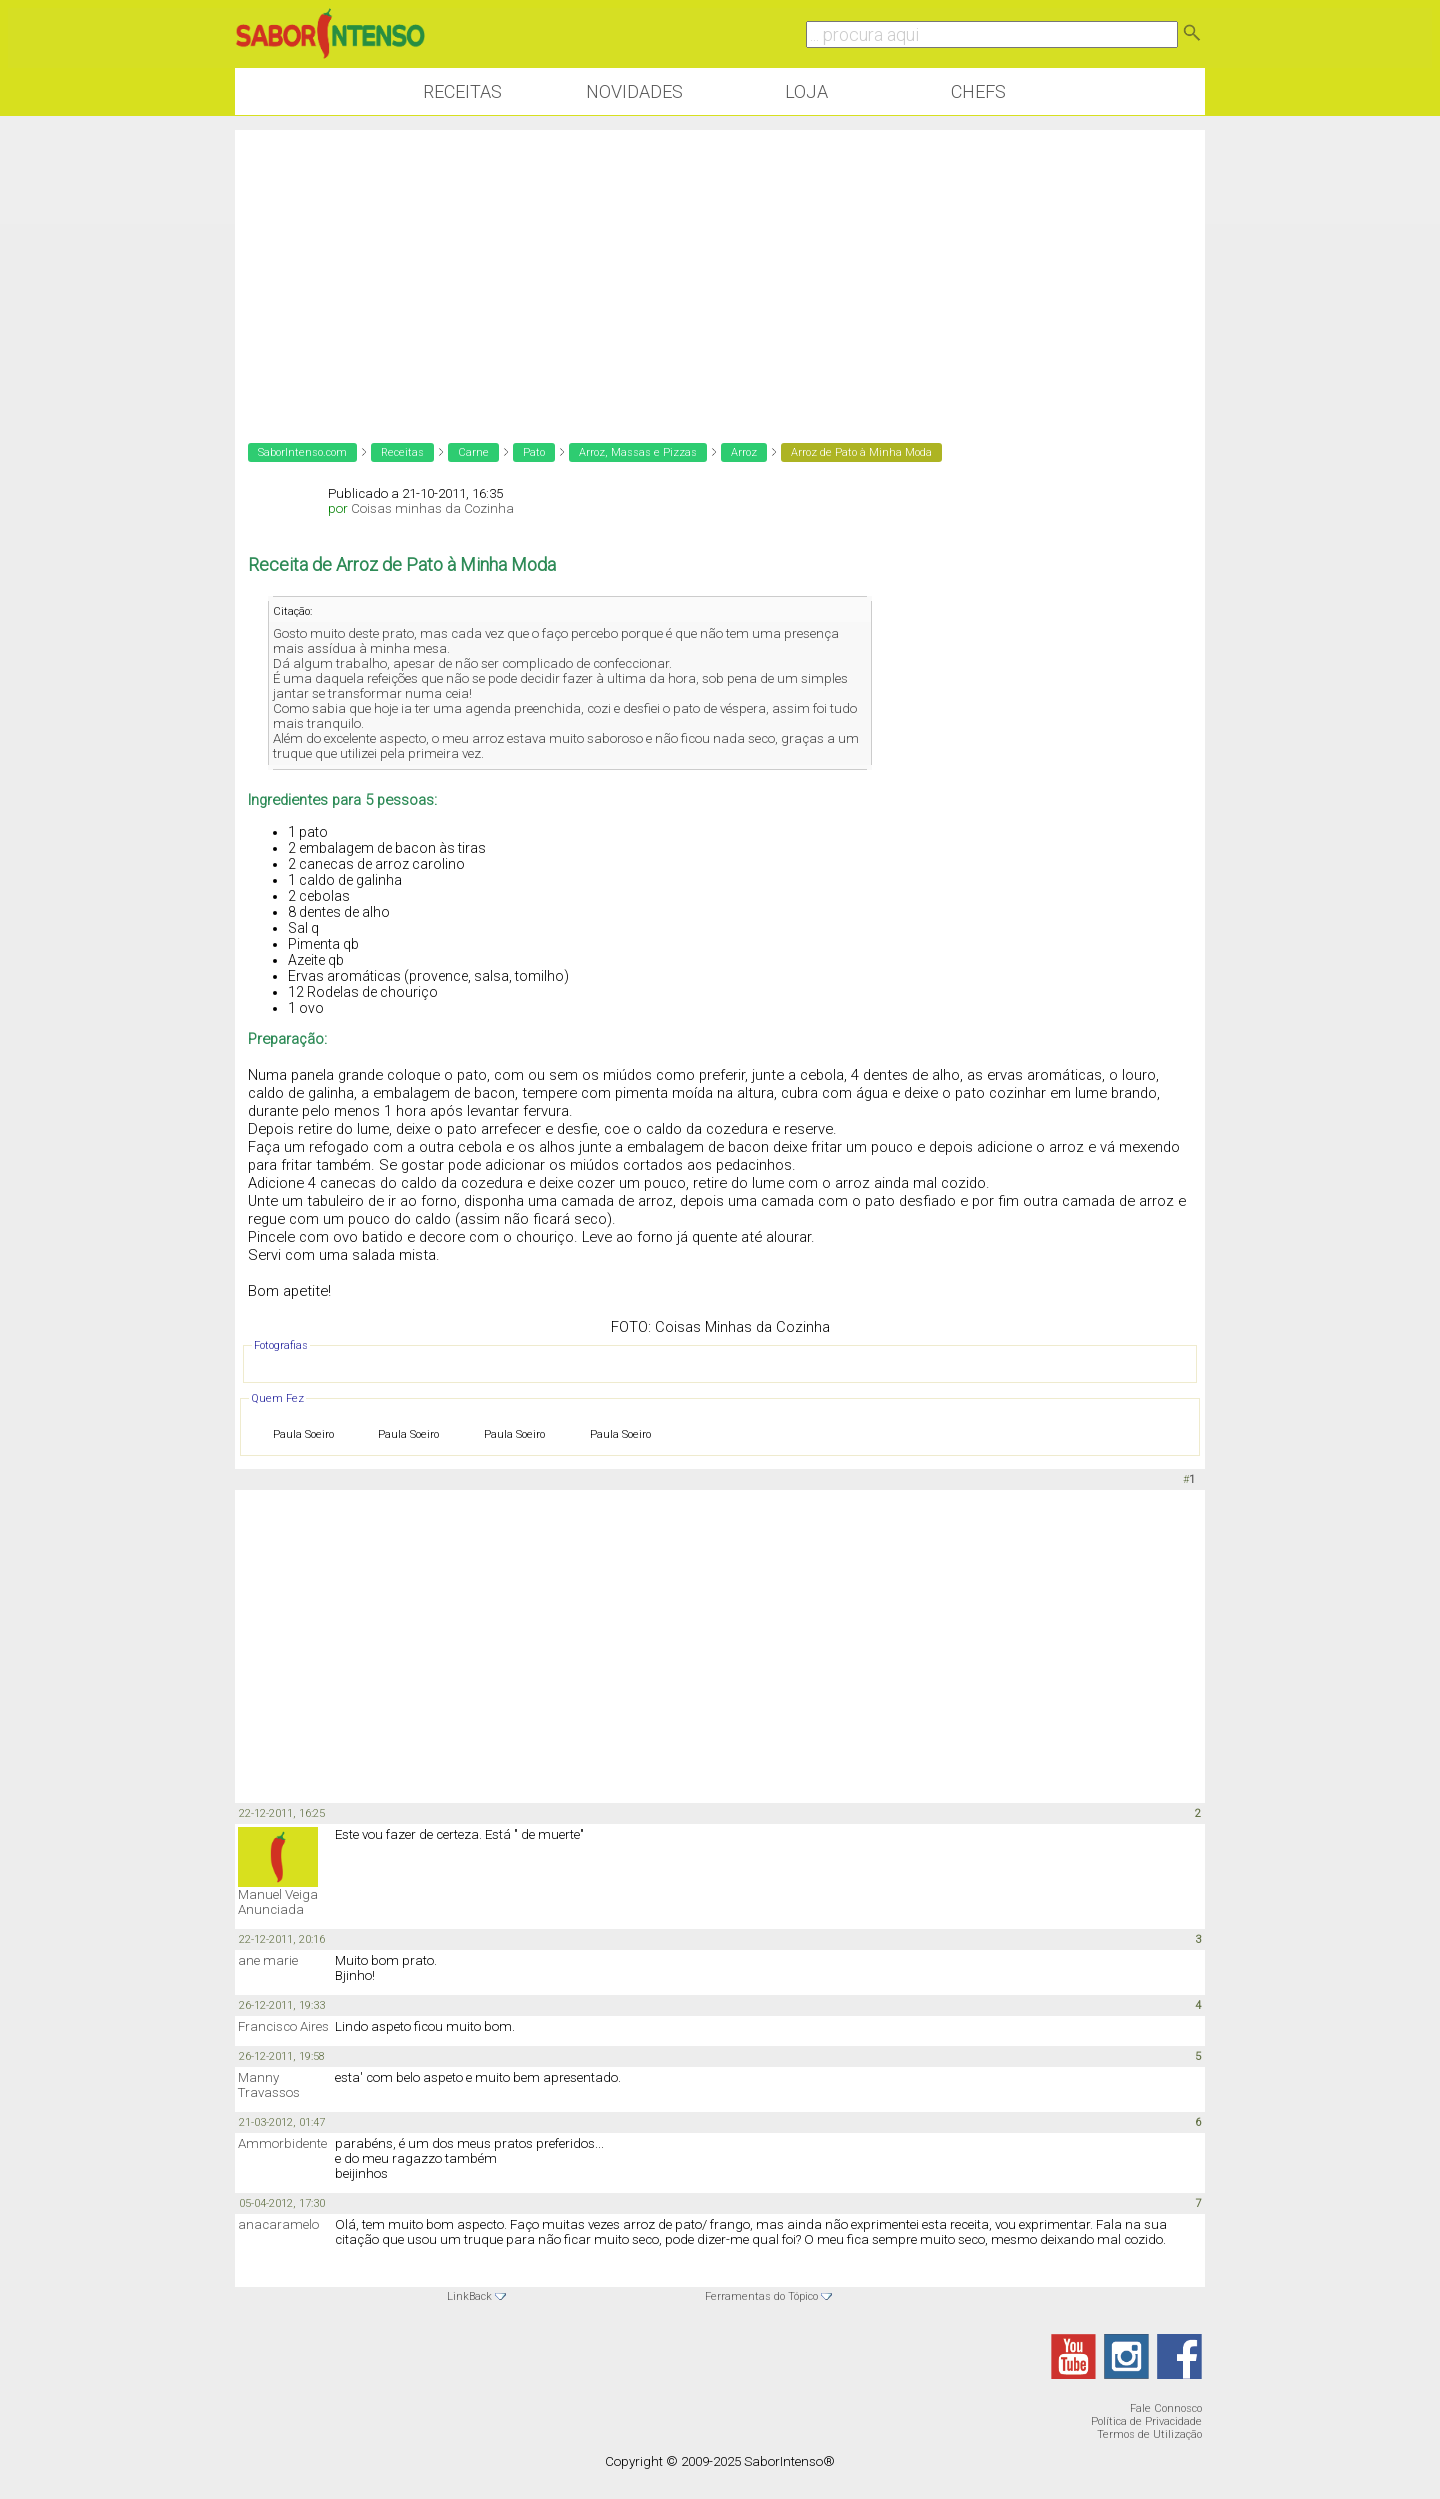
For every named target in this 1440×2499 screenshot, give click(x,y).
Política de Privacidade (1146, 2421)
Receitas (462, 91)
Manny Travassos (269, 2085)
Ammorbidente (282, 2143)
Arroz (744, 452)
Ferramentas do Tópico (761, 2296)
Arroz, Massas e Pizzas (638, 452)
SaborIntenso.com (302, 452)
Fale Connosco (1166, 2408)
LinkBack (469, 2296)
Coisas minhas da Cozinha (432, 508)
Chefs (978, 91)
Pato (534, 452)
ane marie (268, 1960)
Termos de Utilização (1149, 2434)
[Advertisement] (720, 270)
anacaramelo (278, 2224)
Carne (473, 452)
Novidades (634, 91)
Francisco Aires (283, 2026)
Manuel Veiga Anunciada (278, 1902)
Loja (806, 91)
